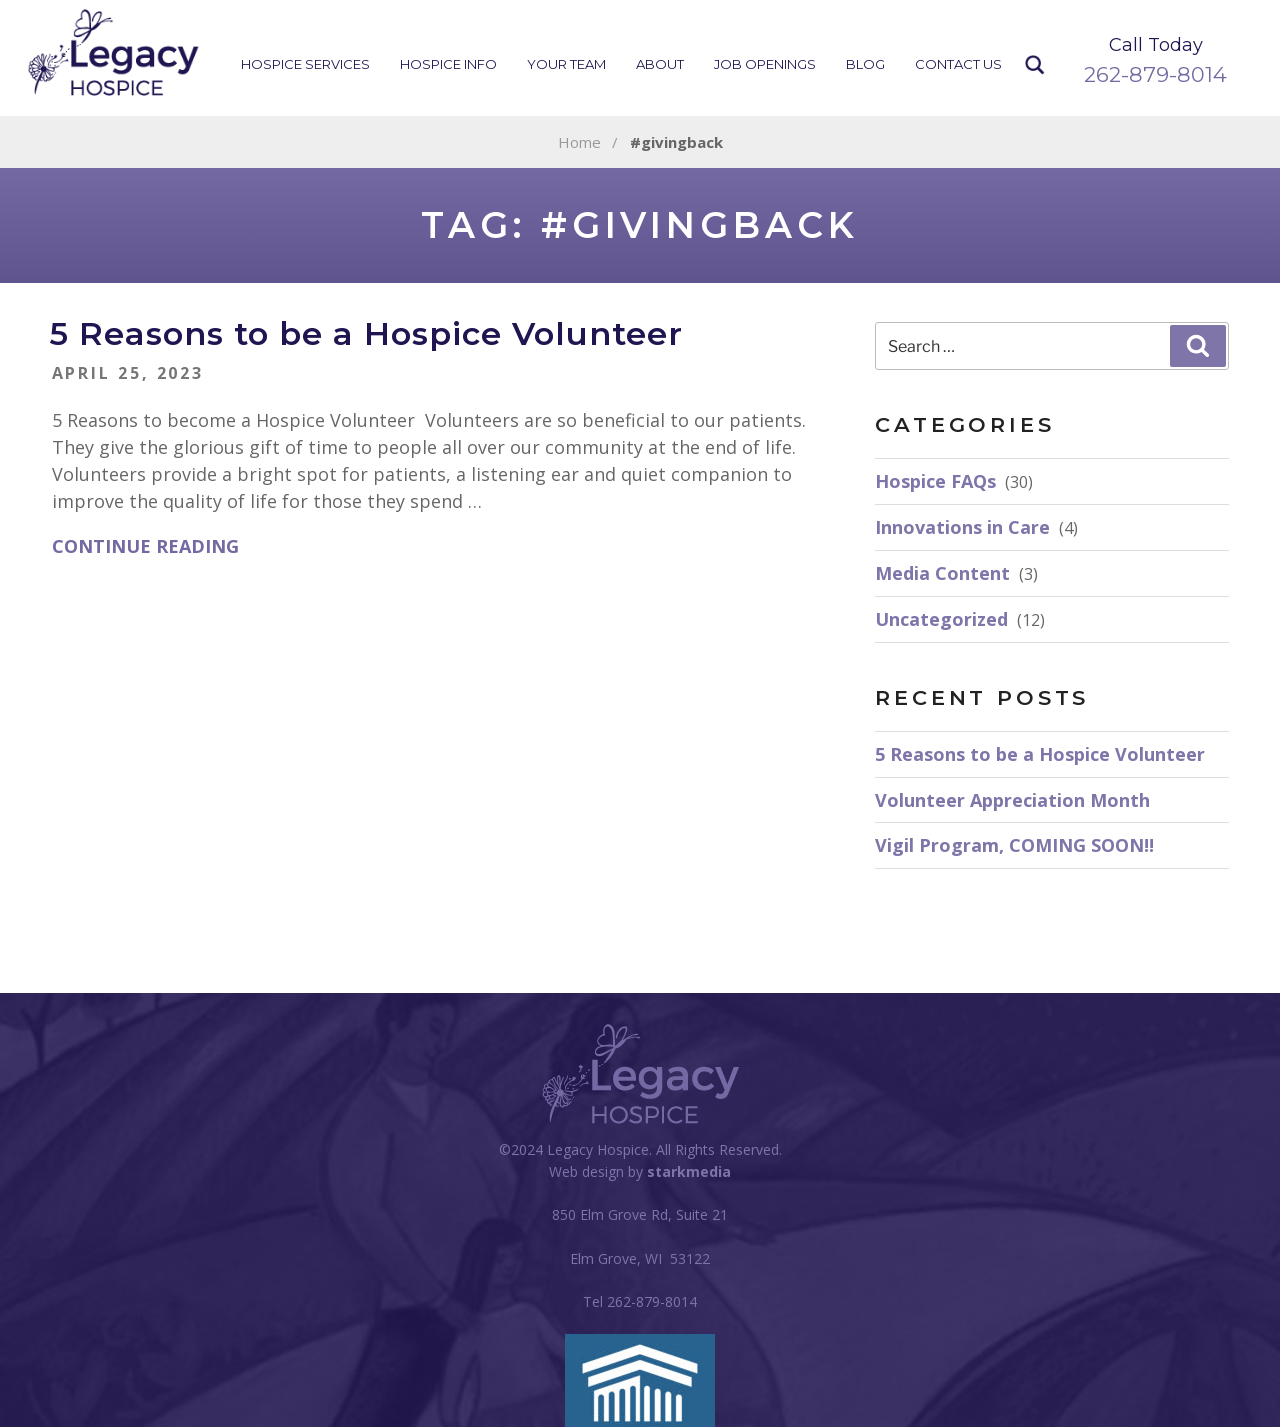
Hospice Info (448, 64)
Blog (865, 64)
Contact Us (958, 64)
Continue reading (145, 546)
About (660, 64)
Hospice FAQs (935, 481)
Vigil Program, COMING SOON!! (1014, 845)
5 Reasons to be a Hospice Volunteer (366, 333)
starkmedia (689, 1171)
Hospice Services (305, 64)
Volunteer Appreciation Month (1012, 800)
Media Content (942, 573)
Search (1035, 65)
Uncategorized (941, 619)
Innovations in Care (962, 527)
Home (579, 142)
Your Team (566, 64)
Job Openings (765, 64)
